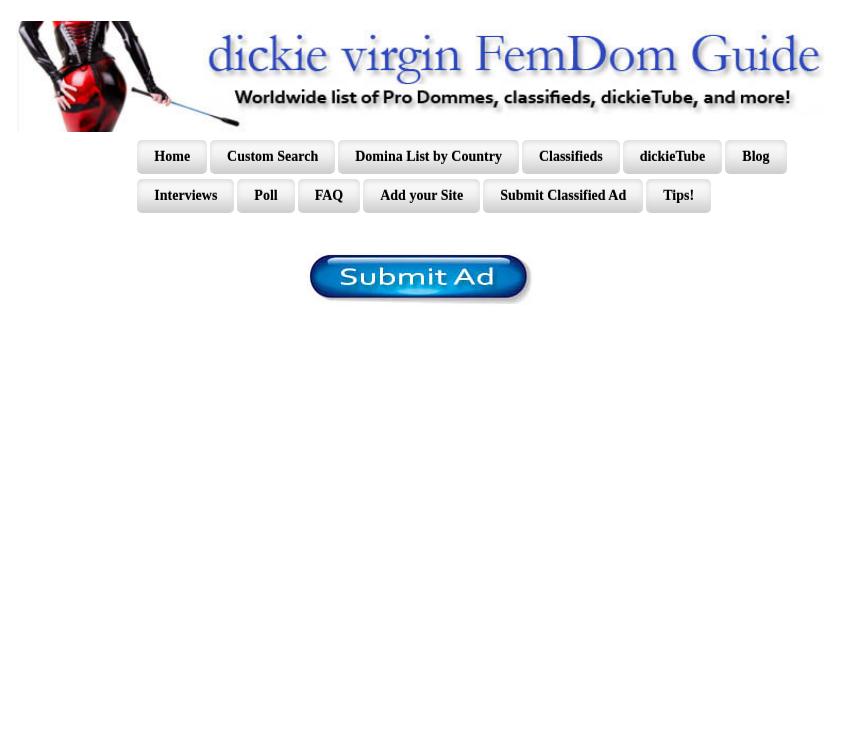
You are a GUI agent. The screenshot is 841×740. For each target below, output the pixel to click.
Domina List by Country (428, 156)
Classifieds (571, 156)
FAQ (329, 195)
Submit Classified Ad (563, 195)
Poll (265, 195)
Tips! (678, 195)
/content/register (420, 279)
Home (172, 156)
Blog (755, 156)
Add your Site (421, 195)
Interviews (185, 195)
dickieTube (673, 156)
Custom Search (272, 156)
